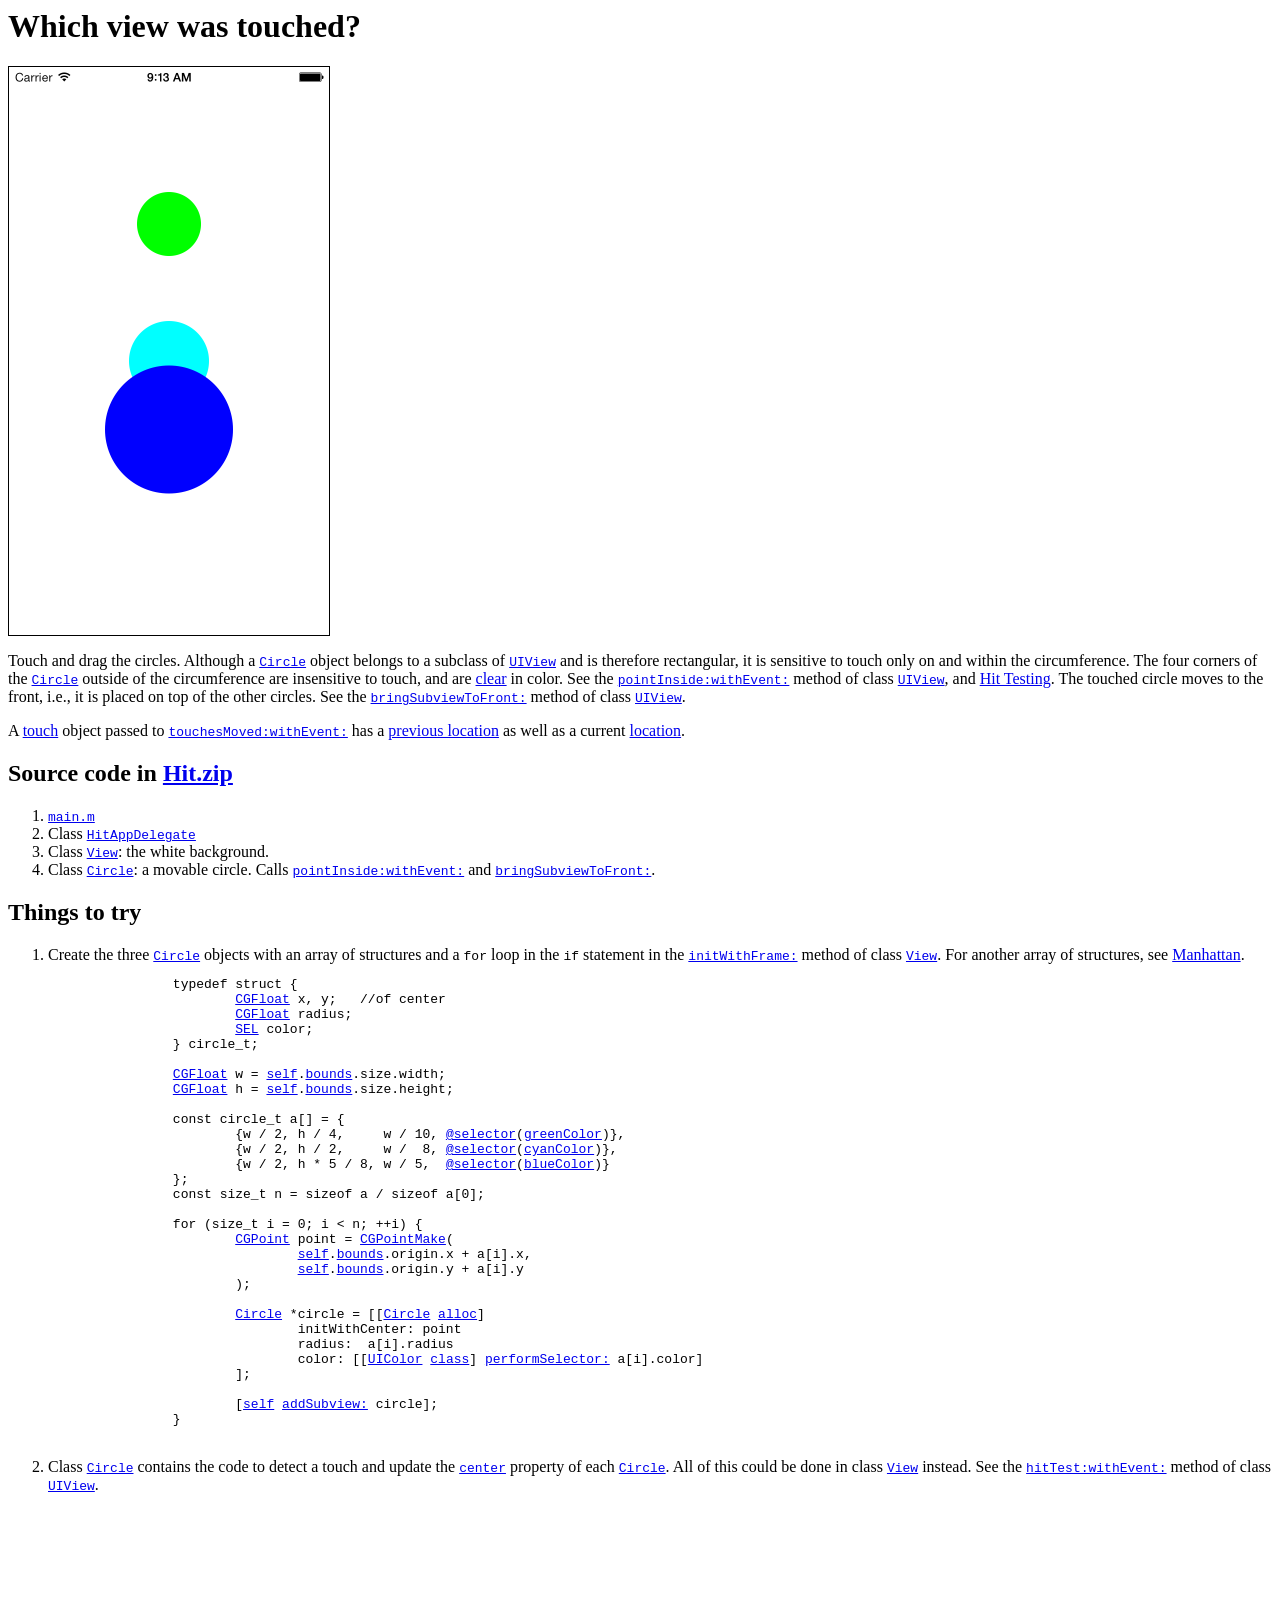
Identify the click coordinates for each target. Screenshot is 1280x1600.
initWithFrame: (742, 955)
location (656, 730)
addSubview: (325, 1490)
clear (491, 678)
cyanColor (559, 1184)
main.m (71, 816)
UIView (532, 661)
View (102, 852)
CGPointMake (403, 1292)
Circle (282, 661)
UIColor (395, 1436)
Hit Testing (1015, 678)
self (281, 1094)
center (482, 1557)
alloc (457, 1382)
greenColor (563, 1166)
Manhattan (1206, 954)
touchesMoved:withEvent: (257, 731)
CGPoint (262, 1292)
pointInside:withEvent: (704, 679)
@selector (481, 1166)
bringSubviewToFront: (449, 697)
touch (41, 730)
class (449, 1436)
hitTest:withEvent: (1096, 1557)
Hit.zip (198, 773)
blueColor (559, 1202)
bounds (328, 1094)
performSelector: (547, 1436)
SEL (246, 1040)
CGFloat (262, 1004)
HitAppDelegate (141, 834)
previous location (443, 730)
